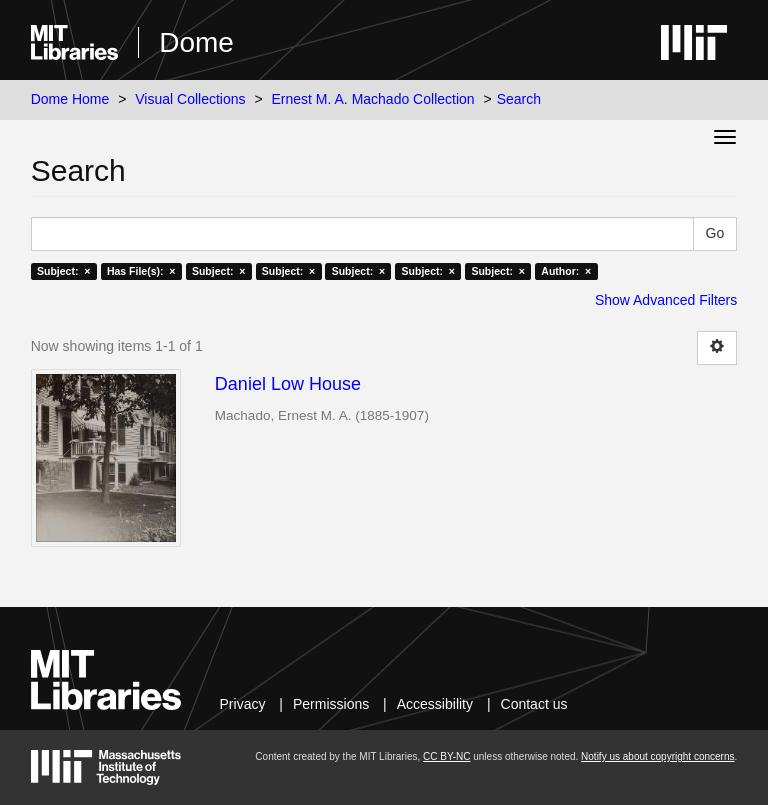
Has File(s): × (141, 271)
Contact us (534, 704)
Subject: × (63, 271)
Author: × (566, 271)
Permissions (331, 704)
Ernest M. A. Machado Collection (373, 99)
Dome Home (70, 99)
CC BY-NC (446, 756)
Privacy (243, 704)
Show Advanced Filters (666, 300)
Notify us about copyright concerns (657, 756)
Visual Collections (190, 99)
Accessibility (435, 704)
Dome (196, 42)
